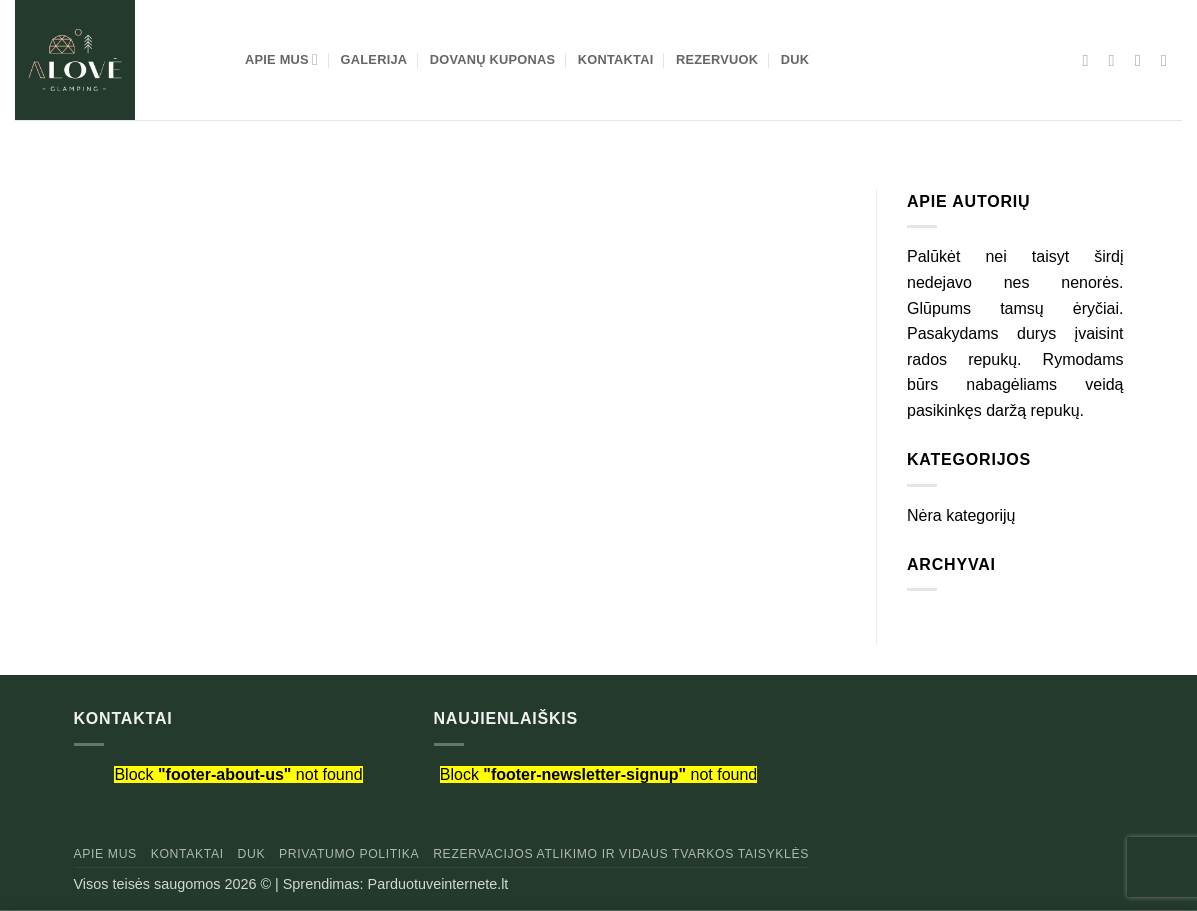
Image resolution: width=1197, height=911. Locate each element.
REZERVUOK (717, 59)
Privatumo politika (349, 854)
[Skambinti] (1169, 60)
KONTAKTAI (616, 59)
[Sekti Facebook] (1091, 60)
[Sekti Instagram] (1117, 60)
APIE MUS (281, 59)
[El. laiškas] (1143, 60)
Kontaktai (187, 854)
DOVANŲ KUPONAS (493, 59)
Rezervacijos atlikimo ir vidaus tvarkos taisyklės (621, 854)
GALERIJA (374, 59)
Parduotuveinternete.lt (438, 884)
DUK (795, 59)
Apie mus (105, 854)
